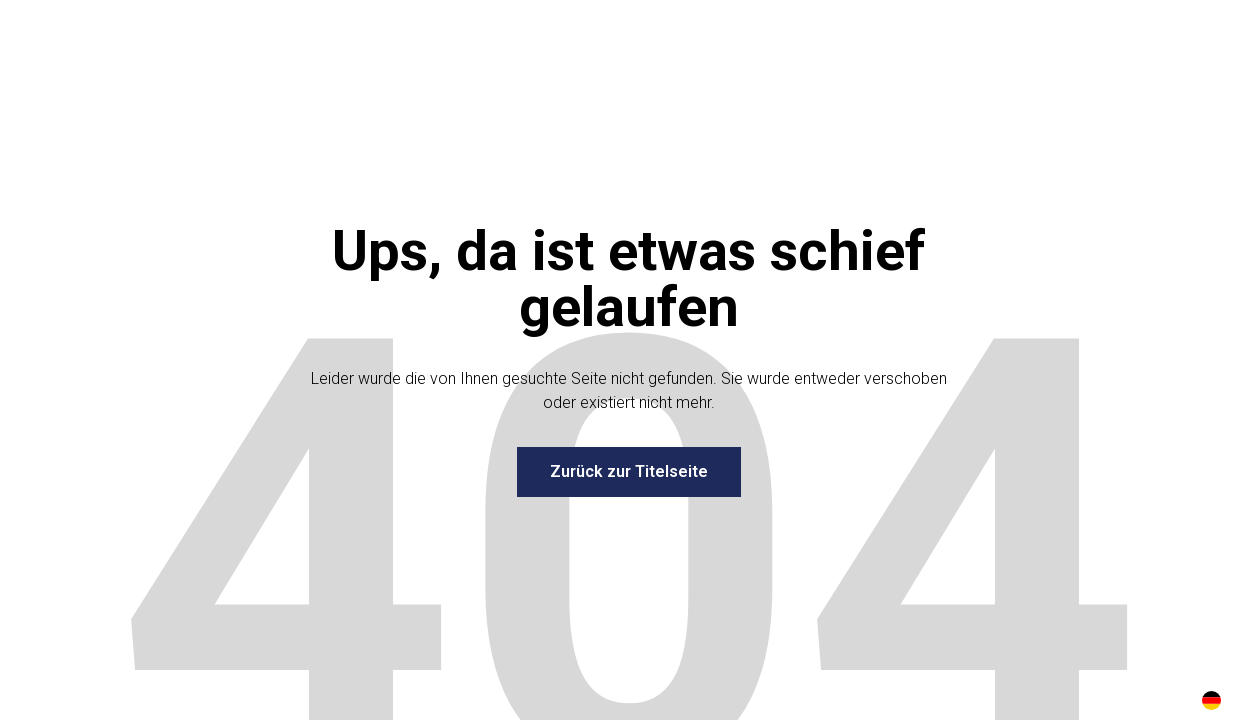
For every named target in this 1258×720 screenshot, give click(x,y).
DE (1211, 700)
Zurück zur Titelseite (629, 471)
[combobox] (1211, 700)
